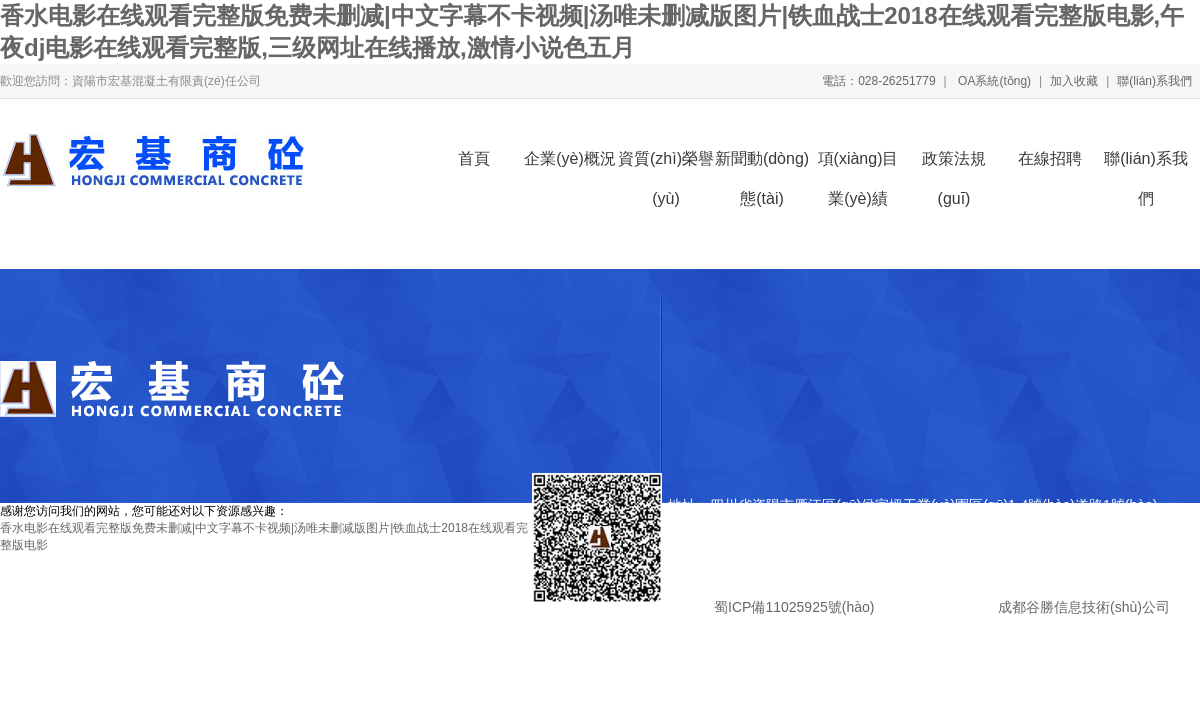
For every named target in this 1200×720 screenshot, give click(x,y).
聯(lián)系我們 (1154, 81)
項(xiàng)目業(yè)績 (858, 164)
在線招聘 (1050, 158)
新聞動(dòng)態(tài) (762, 164)
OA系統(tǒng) (993, 81)
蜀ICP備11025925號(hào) (794, 607)
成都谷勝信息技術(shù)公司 (1082, 607)
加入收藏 (1074, 81)
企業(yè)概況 (570, 158)
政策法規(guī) (954, 164)
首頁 (474, 158)
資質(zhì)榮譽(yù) (666, 164)
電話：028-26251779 (878, 81)
